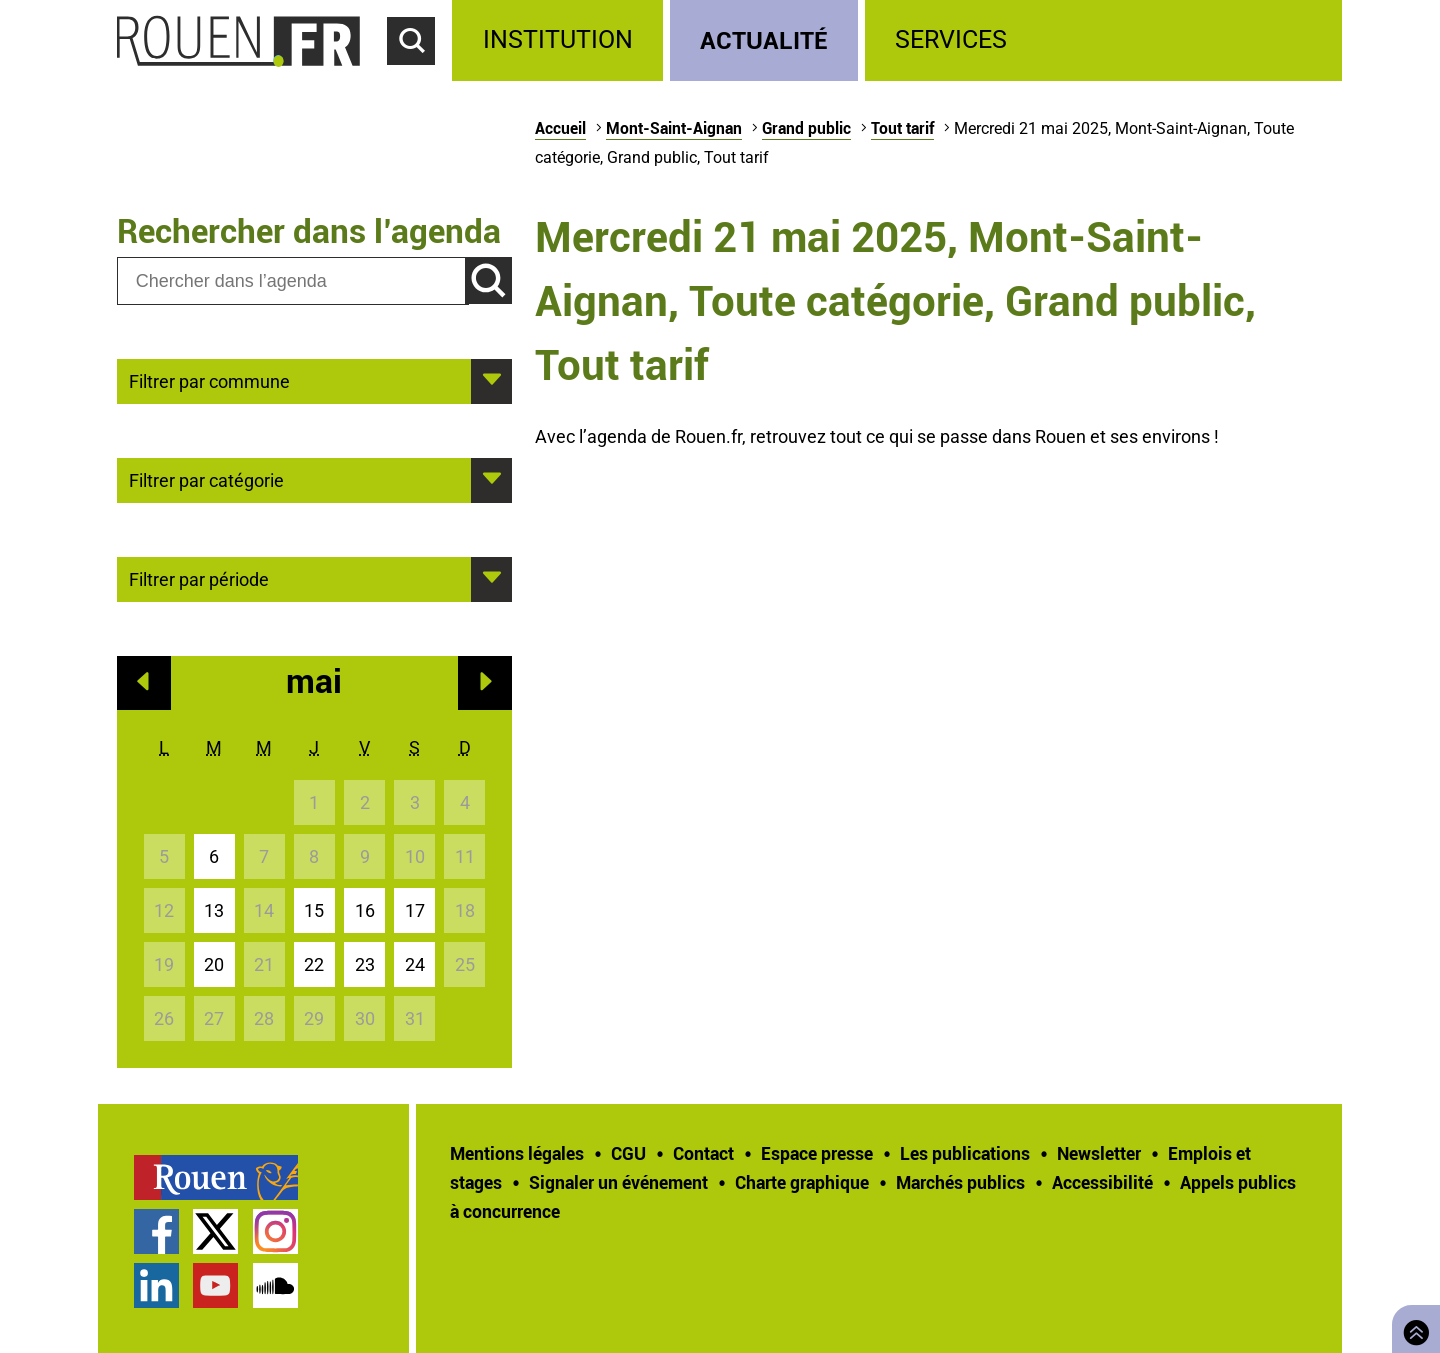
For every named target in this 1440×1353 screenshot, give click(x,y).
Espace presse (817, 1153)
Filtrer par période (199, 578)
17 (415, 910)
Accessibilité (1102, 1182)
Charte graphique (802, 1182)
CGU (628, 1153)
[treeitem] (560, 40)
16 (365, 910)
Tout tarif (902, 128)
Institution (558, 39)
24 (415, 964)
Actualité (764, 39)
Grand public (806, 128)
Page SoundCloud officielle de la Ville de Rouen (275, 1285)
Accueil (560, 128)
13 (214, 910)
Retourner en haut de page (1412, 1326)
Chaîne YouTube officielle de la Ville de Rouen (215, 1285)
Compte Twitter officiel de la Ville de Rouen (215, 1231)
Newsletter (1099, 1153)
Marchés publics (960, 1182)
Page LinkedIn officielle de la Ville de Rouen (156, 1285)
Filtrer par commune (209, 380)
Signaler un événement (618, 1182)
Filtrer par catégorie (206, 479)
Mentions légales (517, 1153)
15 (314, 910)
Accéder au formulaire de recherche (420, 76)
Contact (703, 1153)
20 (214, 964)
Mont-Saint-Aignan (674, 128)
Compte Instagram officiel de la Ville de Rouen (275, 1231)
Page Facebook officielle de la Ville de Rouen (156, 1231)
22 (314, 964)
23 (365, 964)
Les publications (965, 1153)
